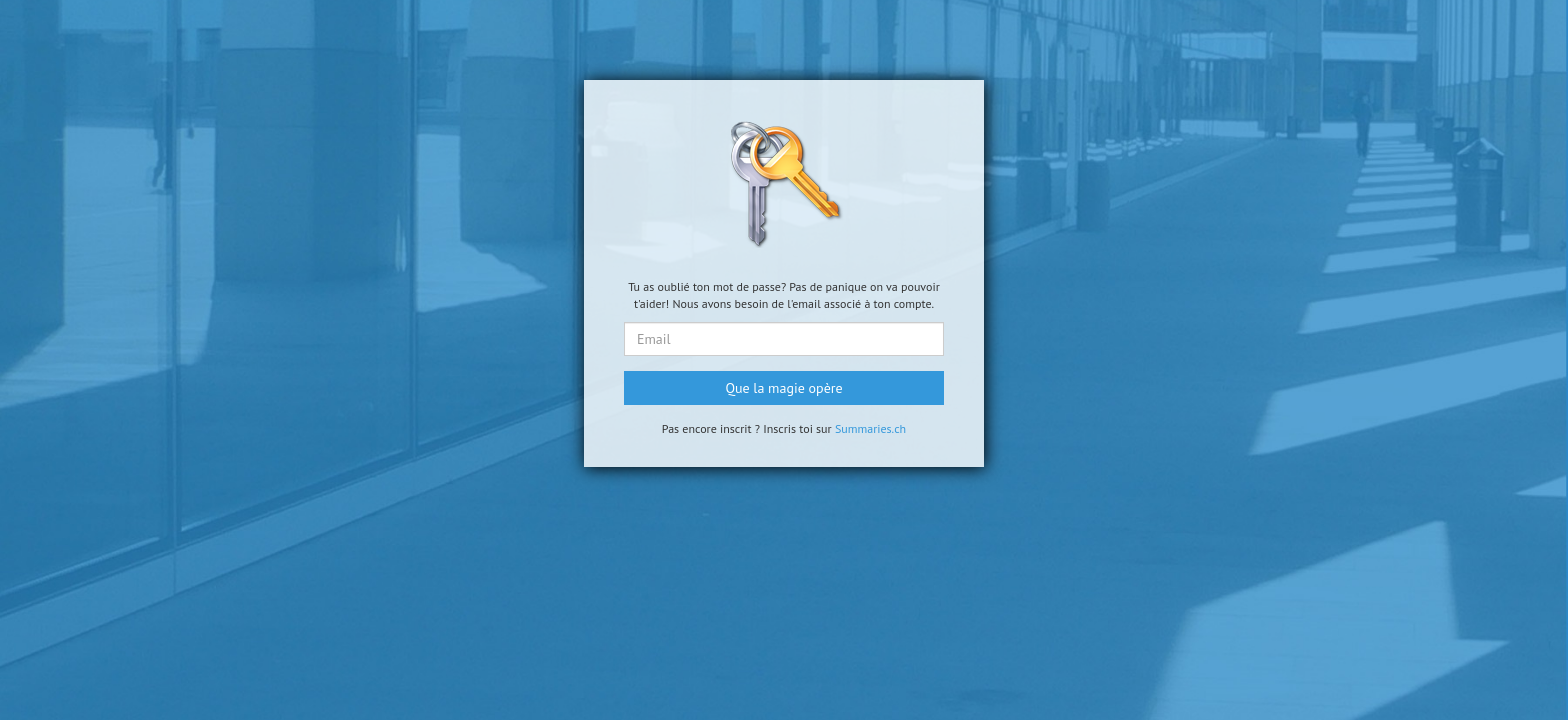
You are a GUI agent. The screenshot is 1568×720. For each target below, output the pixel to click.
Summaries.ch (870, 428)
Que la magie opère (783, 388)
